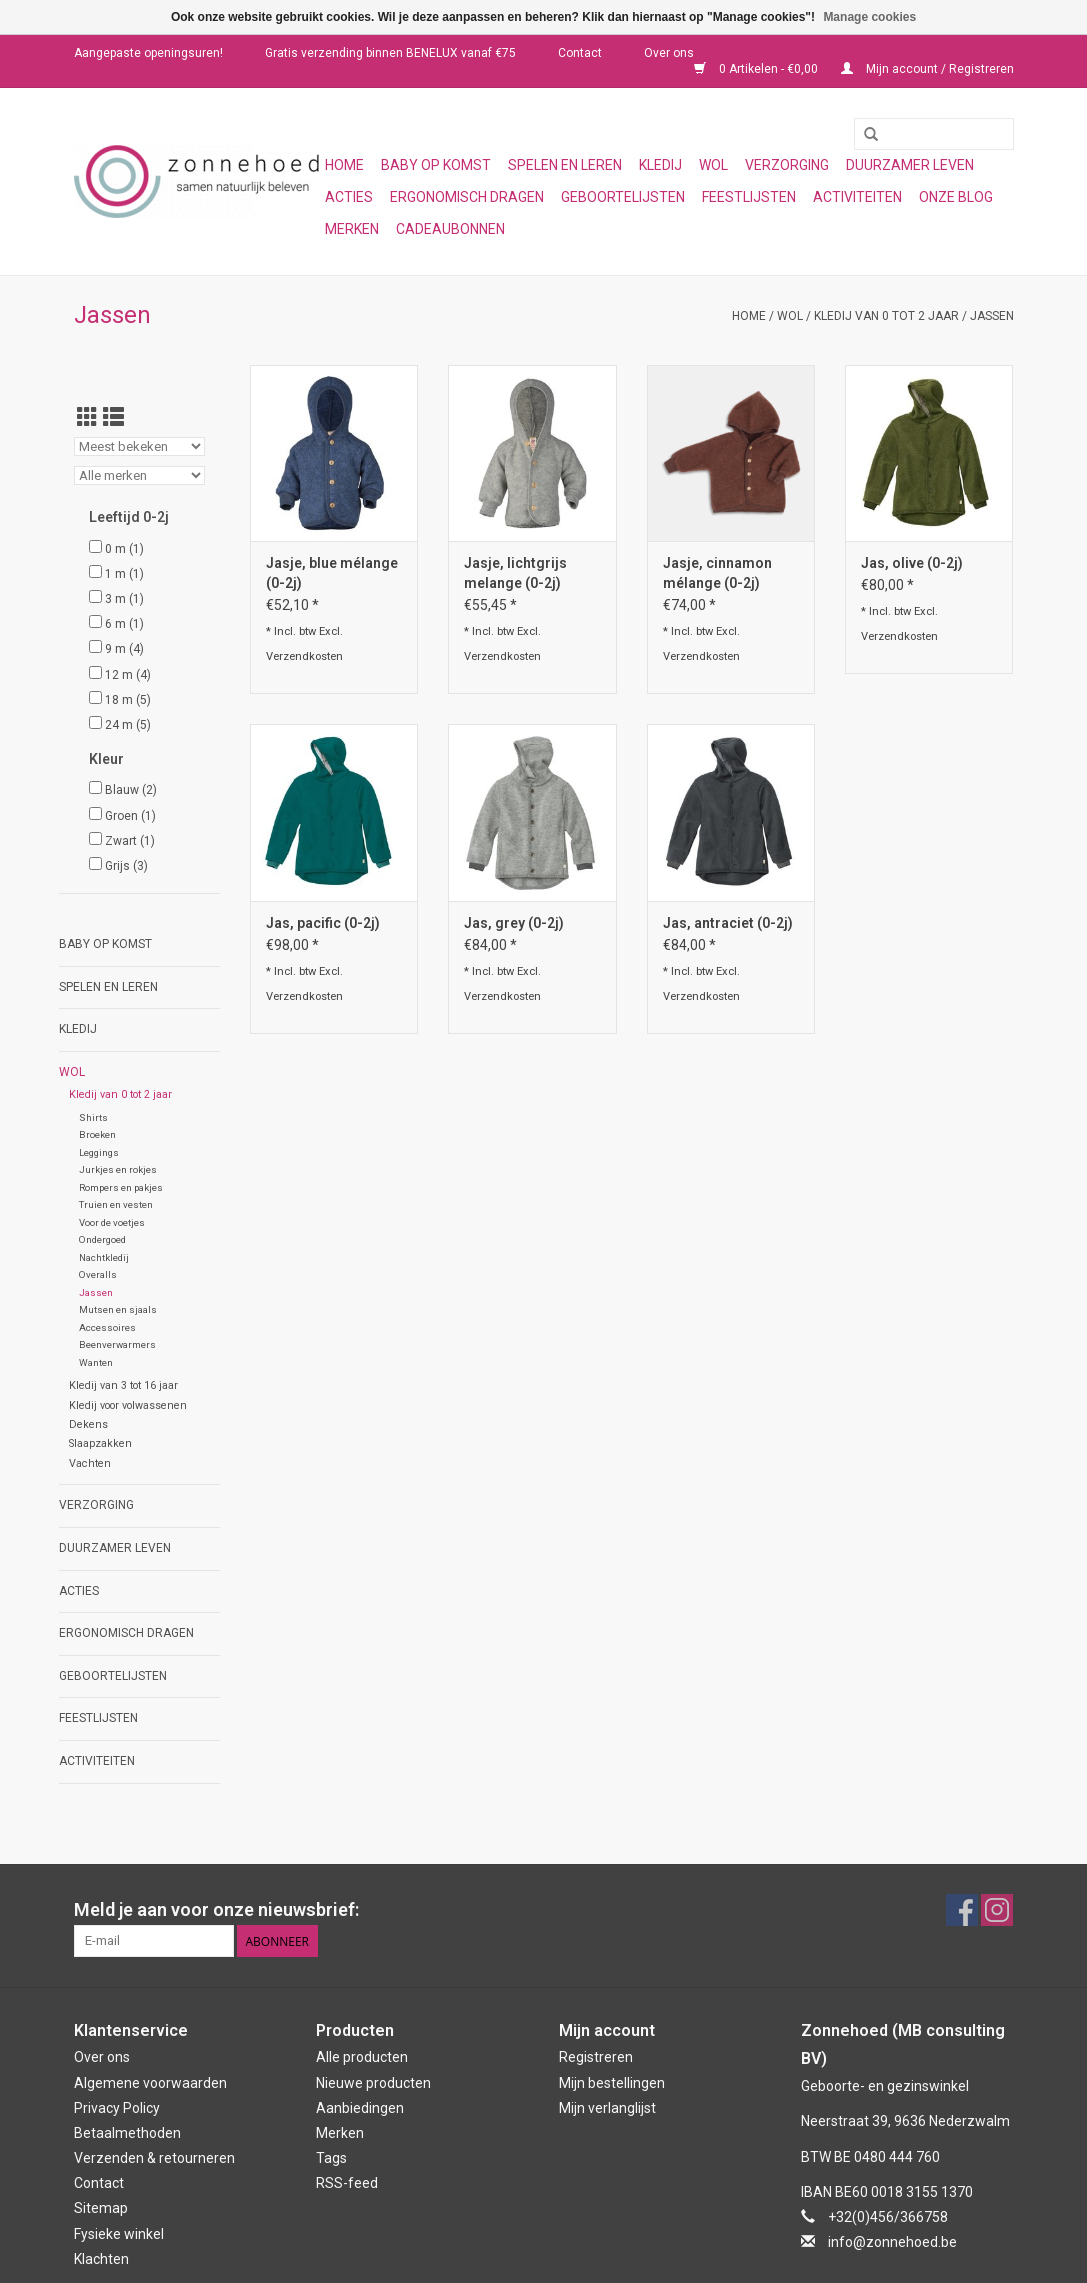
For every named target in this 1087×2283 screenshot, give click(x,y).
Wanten (96, 1362)
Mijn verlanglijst (607, 2108)
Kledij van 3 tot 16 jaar (123, 1385)
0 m (124, 549)
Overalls (98, 1274)
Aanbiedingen (360, 2108)
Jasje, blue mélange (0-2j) (332, 573)
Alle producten (362, 2057)
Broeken (97, 1134)
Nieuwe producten (373, 2083)
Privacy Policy (117, 2108)
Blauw (131, 790)
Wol (713, 165)
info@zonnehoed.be (892, 2242)
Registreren (596, 2057)
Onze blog (956, 197)
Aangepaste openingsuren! (148, 53)
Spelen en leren (565, 165)
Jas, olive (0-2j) (912, 563)
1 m (124, 574)
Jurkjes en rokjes (118, 1169)
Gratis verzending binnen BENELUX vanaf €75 (390, 53)
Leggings (99, 1152)
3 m (124, 599)
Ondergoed (102, 1239)
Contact (580, 53)
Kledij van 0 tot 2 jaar (886, 316)
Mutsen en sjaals (118, 1309)
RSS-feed (347, 2183)
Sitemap (101, 2208)
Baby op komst (436, 165)
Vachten (90, 1463)
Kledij (660, 165)
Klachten (101, 2259)
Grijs (126, 866)
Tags (331, 2158)
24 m (128, 725)
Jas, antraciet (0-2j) (728, 923)
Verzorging (787, 165)
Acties (349, 197)
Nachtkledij (104, 1257)
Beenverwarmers (117, 1344)
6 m (124, 624)
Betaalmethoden (127, 2133)
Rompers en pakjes (121, 1187)
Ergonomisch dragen (467, 197)
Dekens (88, 1424)
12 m (128, 675)
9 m (124, 649)
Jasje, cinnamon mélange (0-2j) (717, 573)
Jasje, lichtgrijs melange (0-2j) (515, 573)
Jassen (992, 316)
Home (344, 165)
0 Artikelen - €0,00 (757, 69)
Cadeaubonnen (450, 229)
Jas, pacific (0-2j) (323, 923)
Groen (130, 816)
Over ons (669, 53)
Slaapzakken (100, 1443)
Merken (352, 229)
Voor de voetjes (112, 1222)
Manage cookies (869, 17)
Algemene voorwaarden (150, 2083)
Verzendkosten (304, 656)
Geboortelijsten (623, 197)
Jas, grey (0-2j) (514, 923)
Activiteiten (857, 197)
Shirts (93, 1117)
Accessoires (107, 1327)
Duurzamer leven (910, 165)
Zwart (130, 841)
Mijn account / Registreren (927, 69)
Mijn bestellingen (612, 2083)
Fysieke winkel (119, 2234)
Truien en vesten (116, 1204)
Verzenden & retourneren (154, 2158)
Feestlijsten (749, 197)
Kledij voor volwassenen (128, 1405)
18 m (128, 700)
